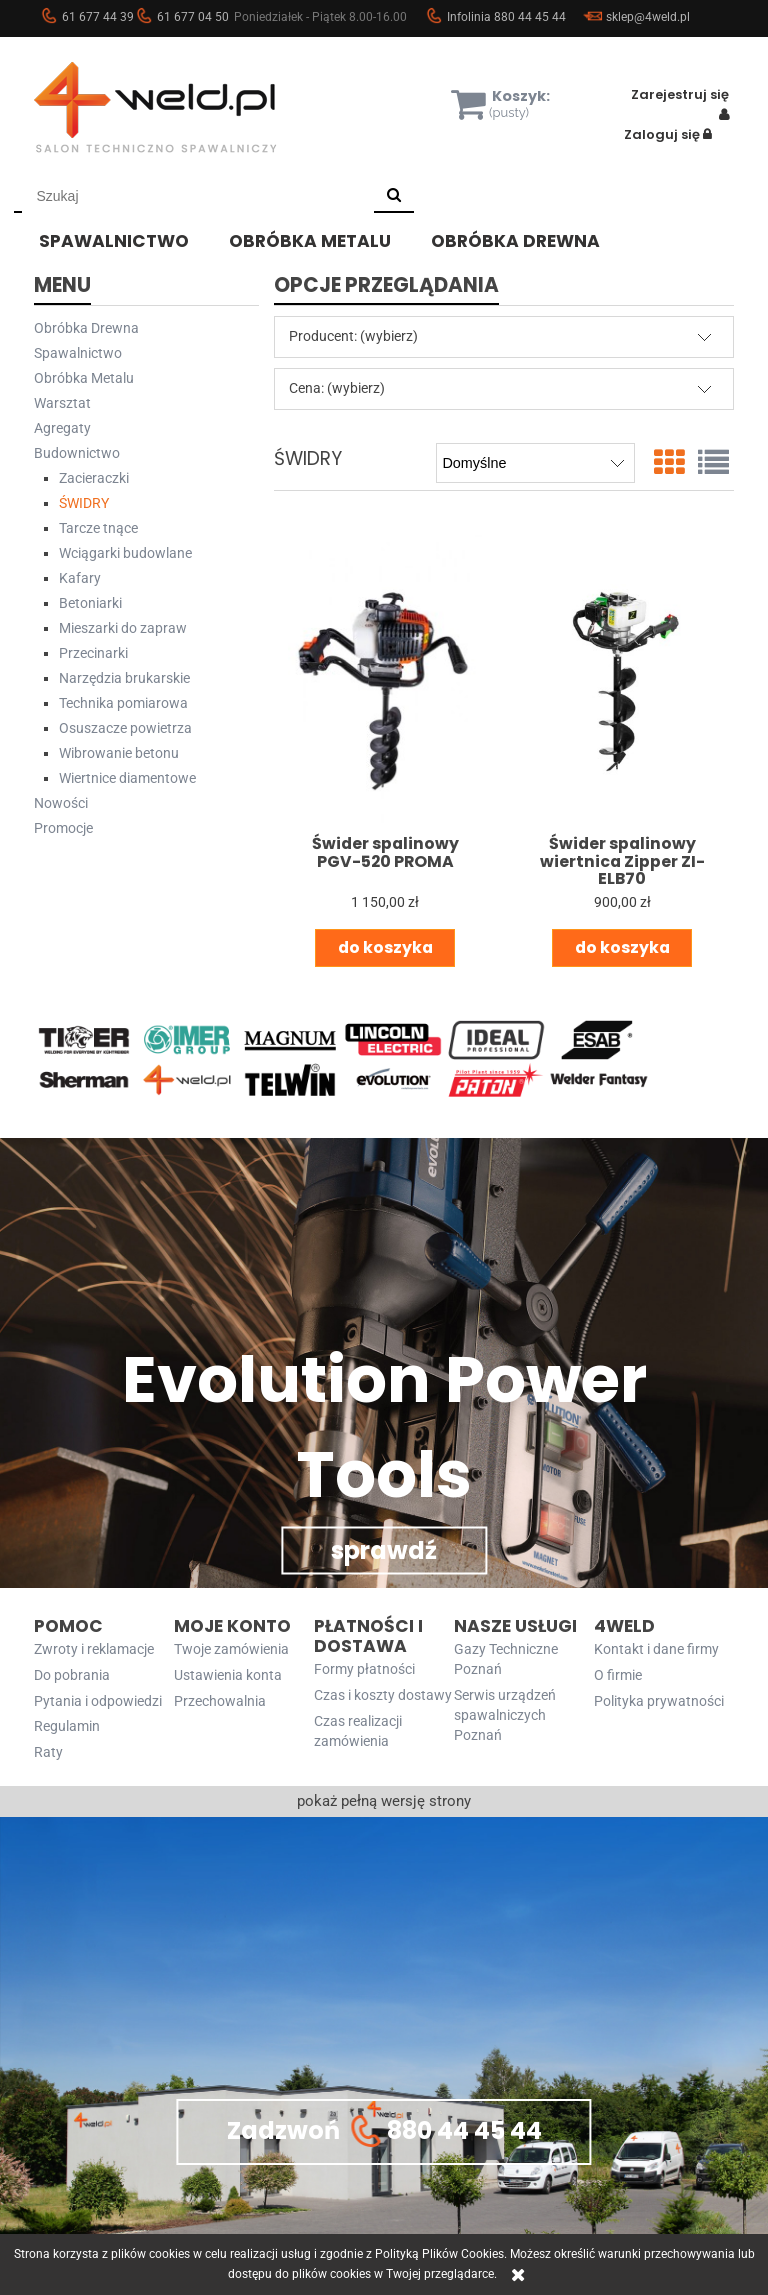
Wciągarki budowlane (125, 553)
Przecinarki (93, 653)
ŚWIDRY (84, 503)
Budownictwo (77, 453)
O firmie (618, 1675)
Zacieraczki (94, 478)
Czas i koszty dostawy (383, 1695)
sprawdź (384, 1549)
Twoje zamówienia (231, 1649)
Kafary (80, 578)
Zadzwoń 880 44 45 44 (384, 2132)
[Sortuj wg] (535, 463)
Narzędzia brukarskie (124, 678)
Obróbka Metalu (84, 378)
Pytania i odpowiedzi (98, 1701)
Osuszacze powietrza (125, 728)
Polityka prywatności (659, 1701)
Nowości (61, 803)
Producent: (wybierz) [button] (353, 336)
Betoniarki (90, 603)
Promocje (63, 828)
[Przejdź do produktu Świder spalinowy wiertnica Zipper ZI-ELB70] (621, 681)
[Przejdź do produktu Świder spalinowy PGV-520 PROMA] (384, 681)
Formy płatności (364, 1669)
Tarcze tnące (98, 528)
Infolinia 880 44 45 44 (495, 16)
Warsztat (62, 403)
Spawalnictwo (78, 353)
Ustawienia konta (228, 1675)
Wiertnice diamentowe (127, 778)
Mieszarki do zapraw (123, 628)
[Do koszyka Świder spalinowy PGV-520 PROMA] (385, 948)
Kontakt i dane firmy (656, 1649)
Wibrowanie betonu (119, 753)
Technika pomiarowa (123, 703)
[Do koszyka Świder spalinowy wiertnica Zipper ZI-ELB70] (622, 948)
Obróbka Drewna (86, 328)
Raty (48, 1752)
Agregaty (62, 428)
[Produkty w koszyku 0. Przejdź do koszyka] (502, 96)
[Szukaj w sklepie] (198, 196)
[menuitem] (129, 238)
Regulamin (67, 1726)
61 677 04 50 (181, 16)
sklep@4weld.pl (636, 16)
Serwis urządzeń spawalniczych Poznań (505, 1715)
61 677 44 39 (86, 16)
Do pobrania (72, 1675)
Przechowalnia (220, 1701)
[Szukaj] (394, 196)
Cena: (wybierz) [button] (337, 388)
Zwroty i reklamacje (94, 1649)
